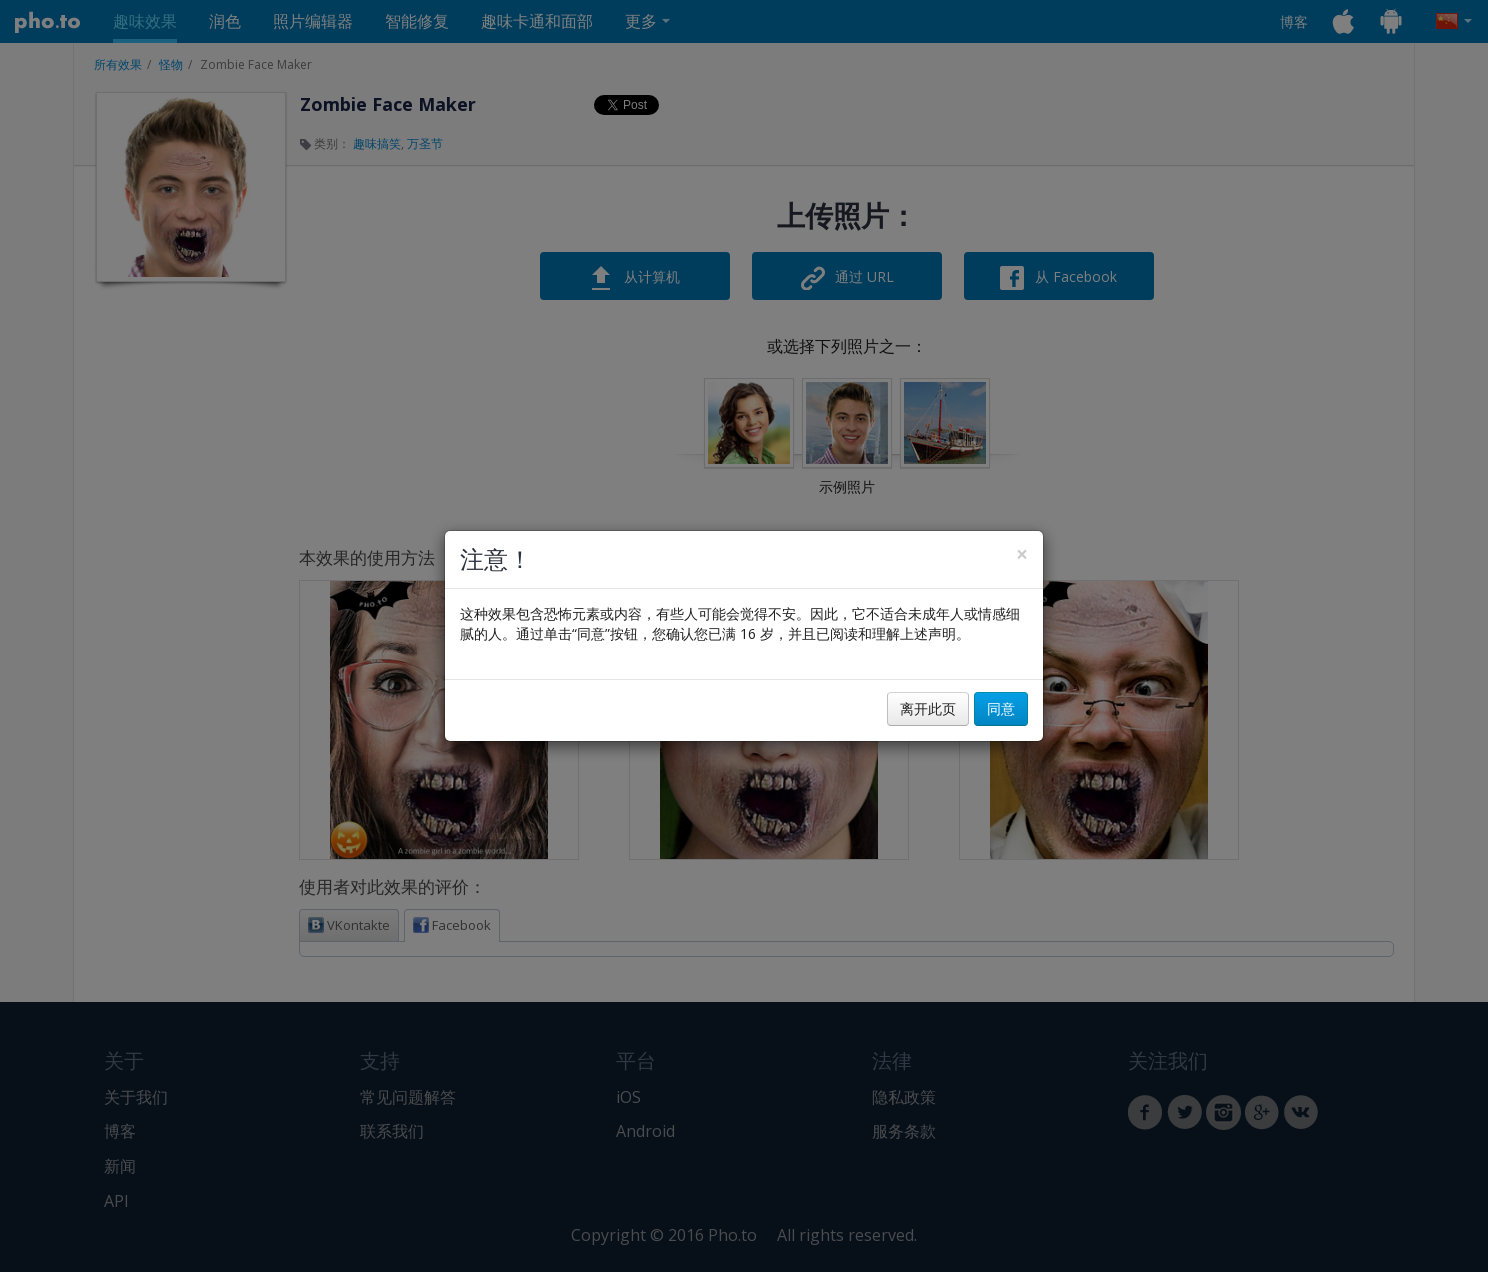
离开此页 (928, 708)
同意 (1001, 708)
